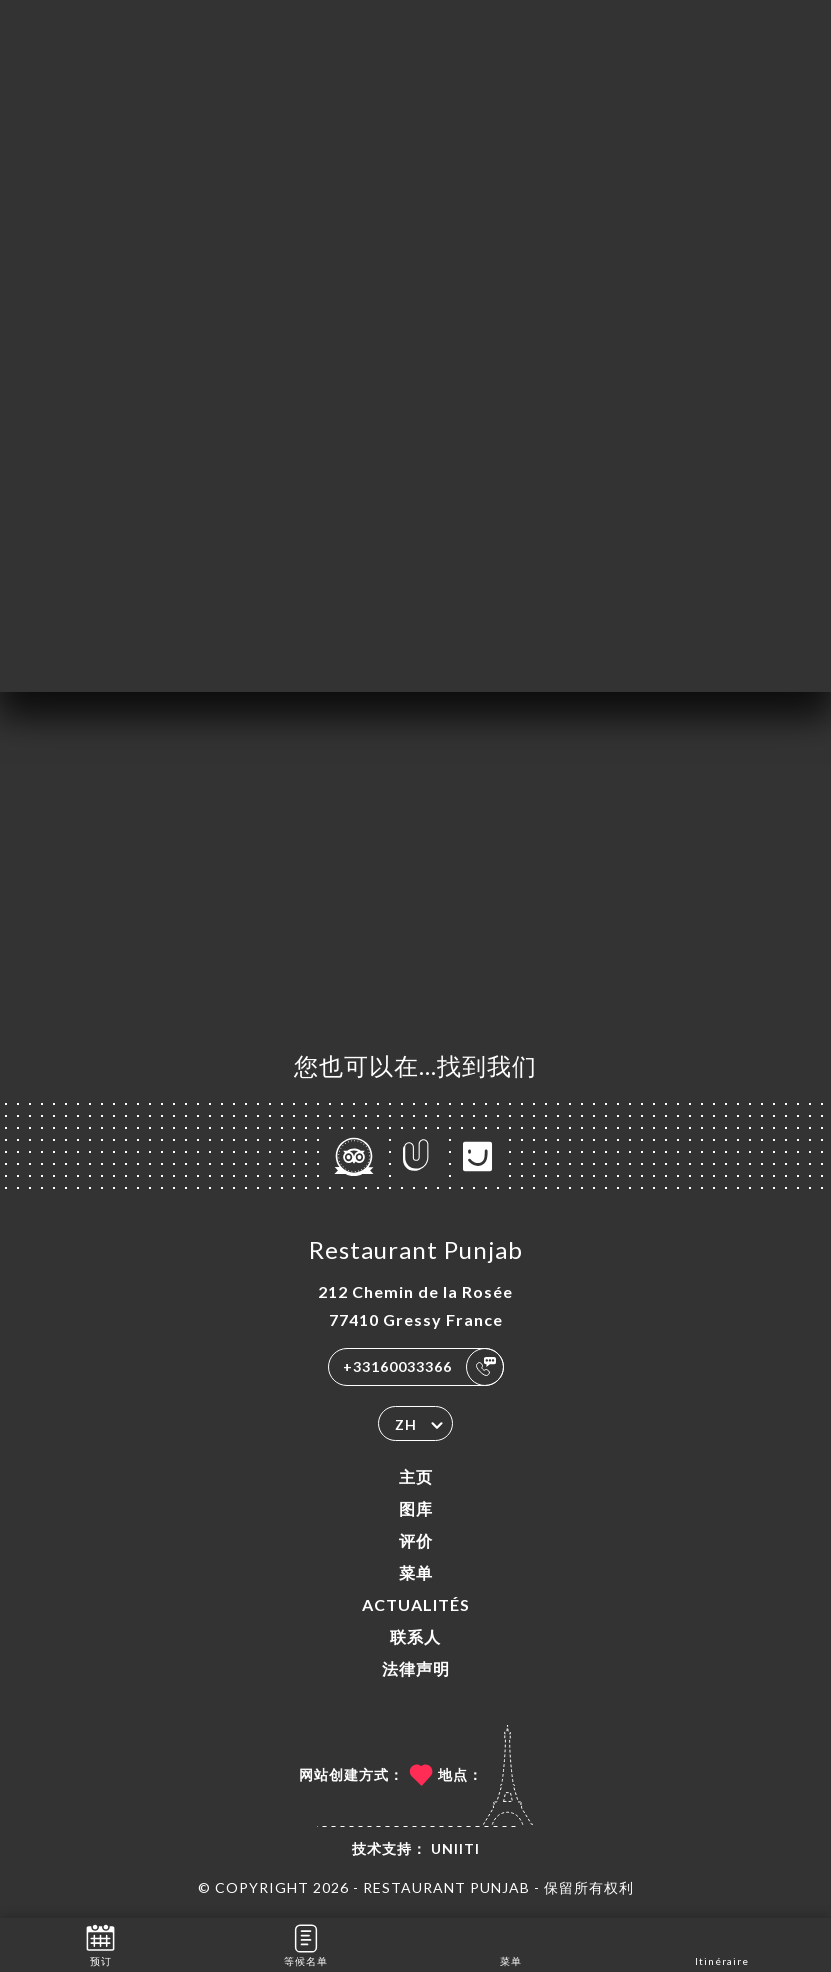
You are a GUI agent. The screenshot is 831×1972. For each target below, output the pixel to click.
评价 (416, 1540)
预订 (100, 1943)
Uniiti (455, 1848)
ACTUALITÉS (416, 1604)
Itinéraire (722, 1943)
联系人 (415, 1636)
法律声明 (416, 1668)
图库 (416, 1508)
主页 (416, 1476)
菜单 (416, 1572)
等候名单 (306, 1943)
